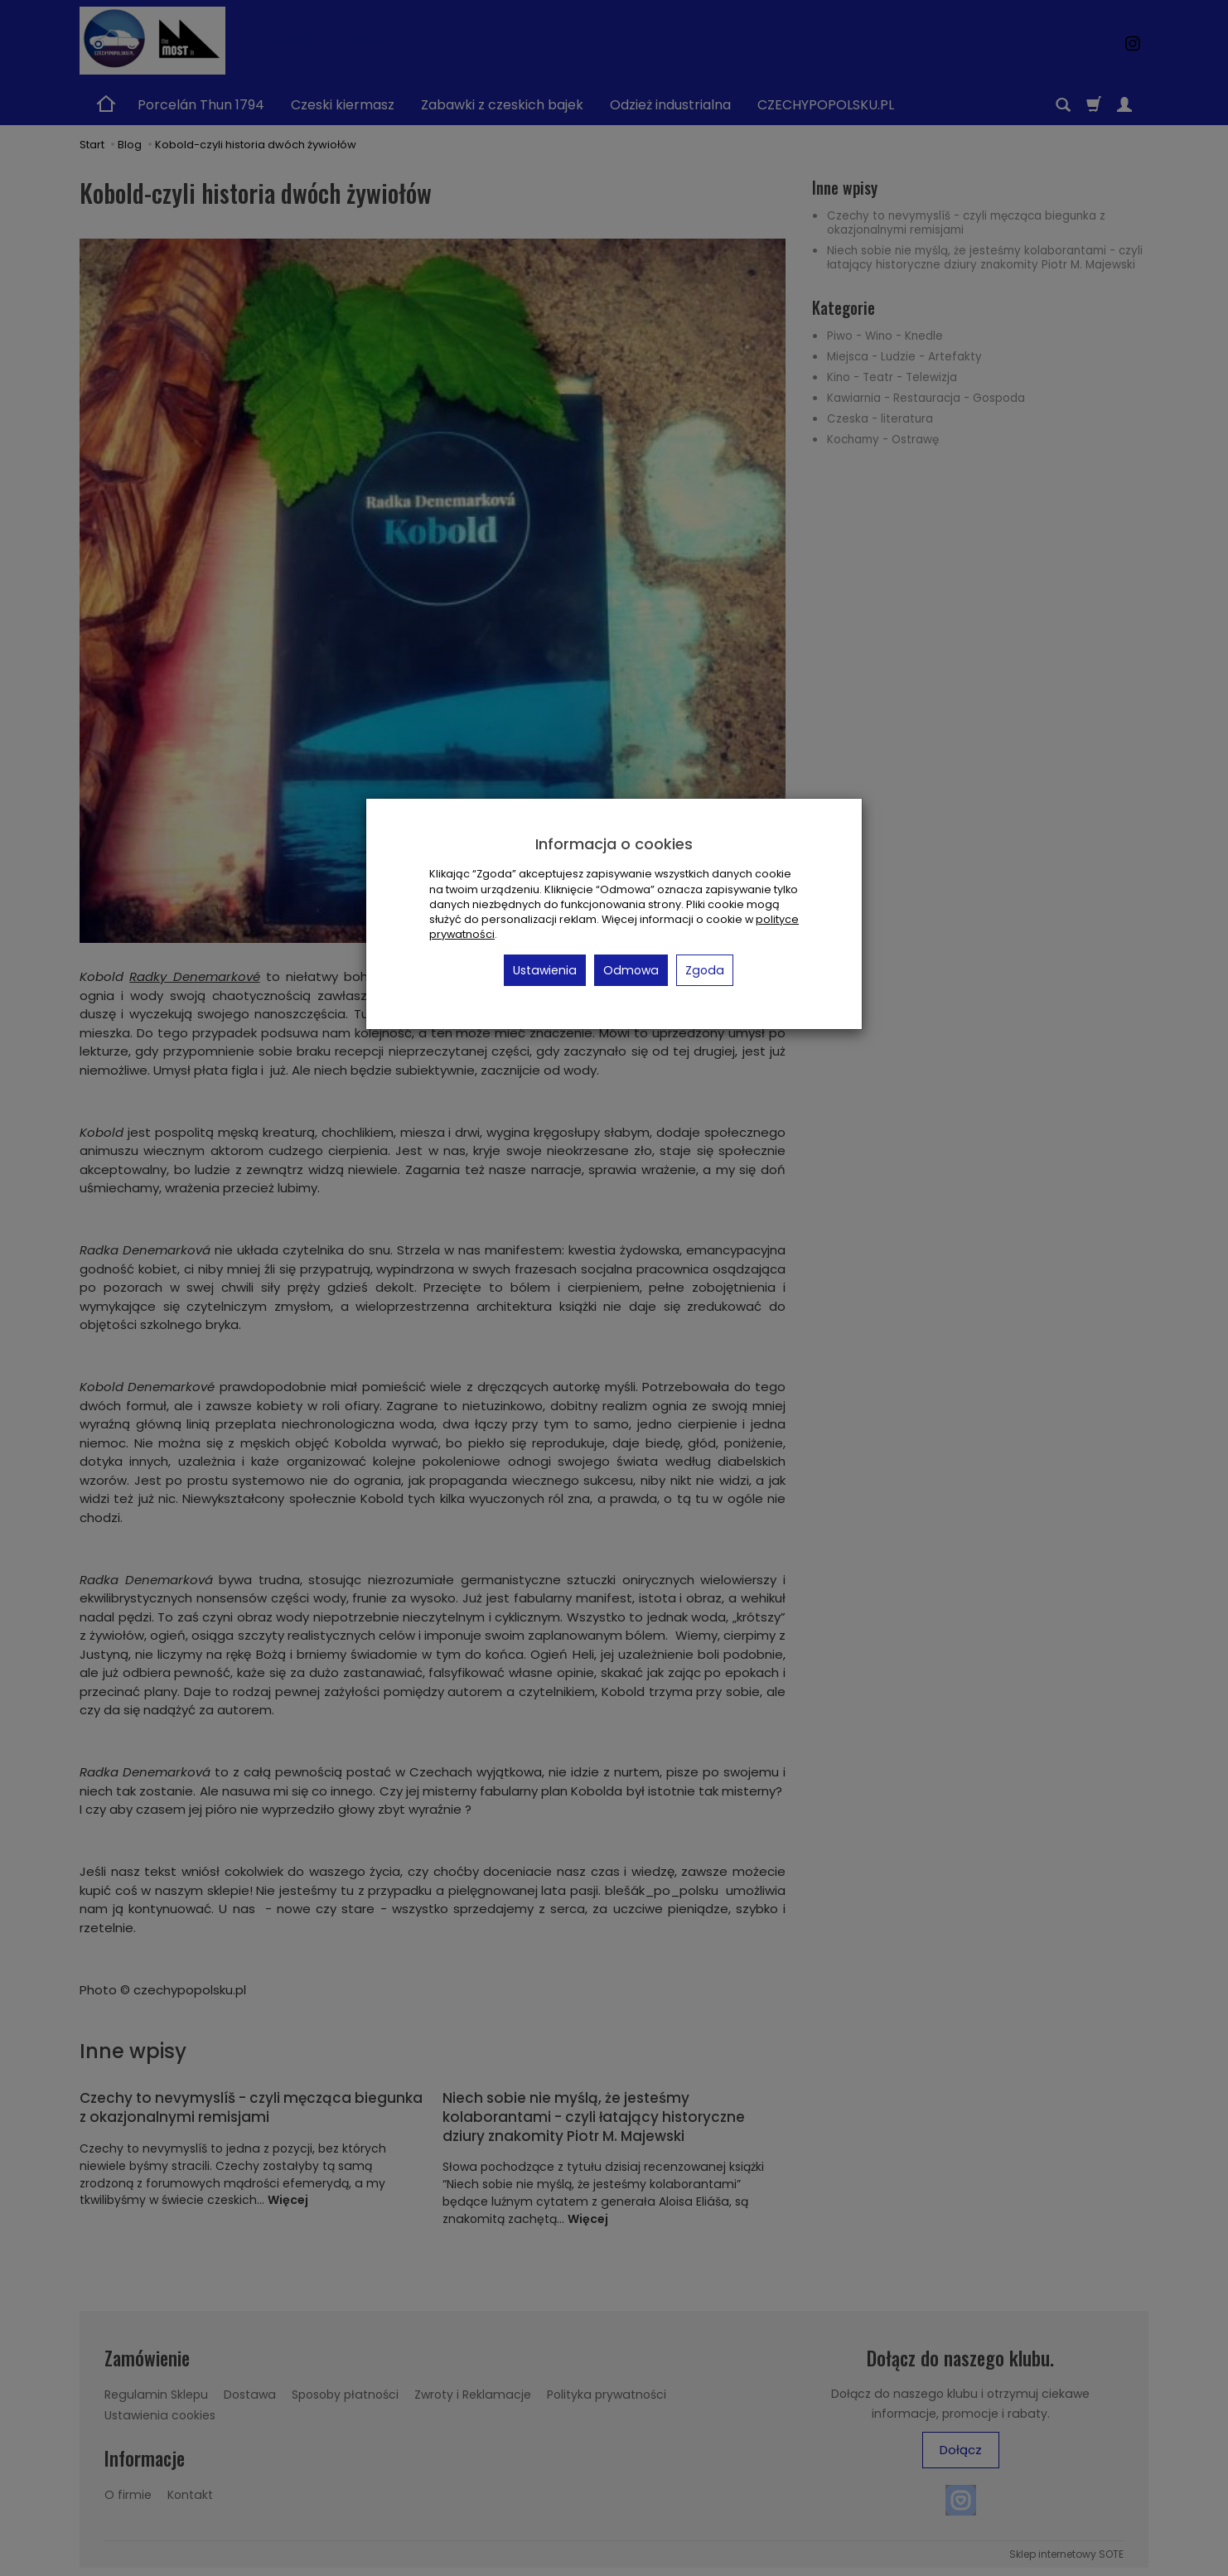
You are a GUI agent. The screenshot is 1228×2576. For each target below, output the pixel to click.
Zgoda (704, 970)
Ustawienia (545, 970)
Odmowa (631, 970)
